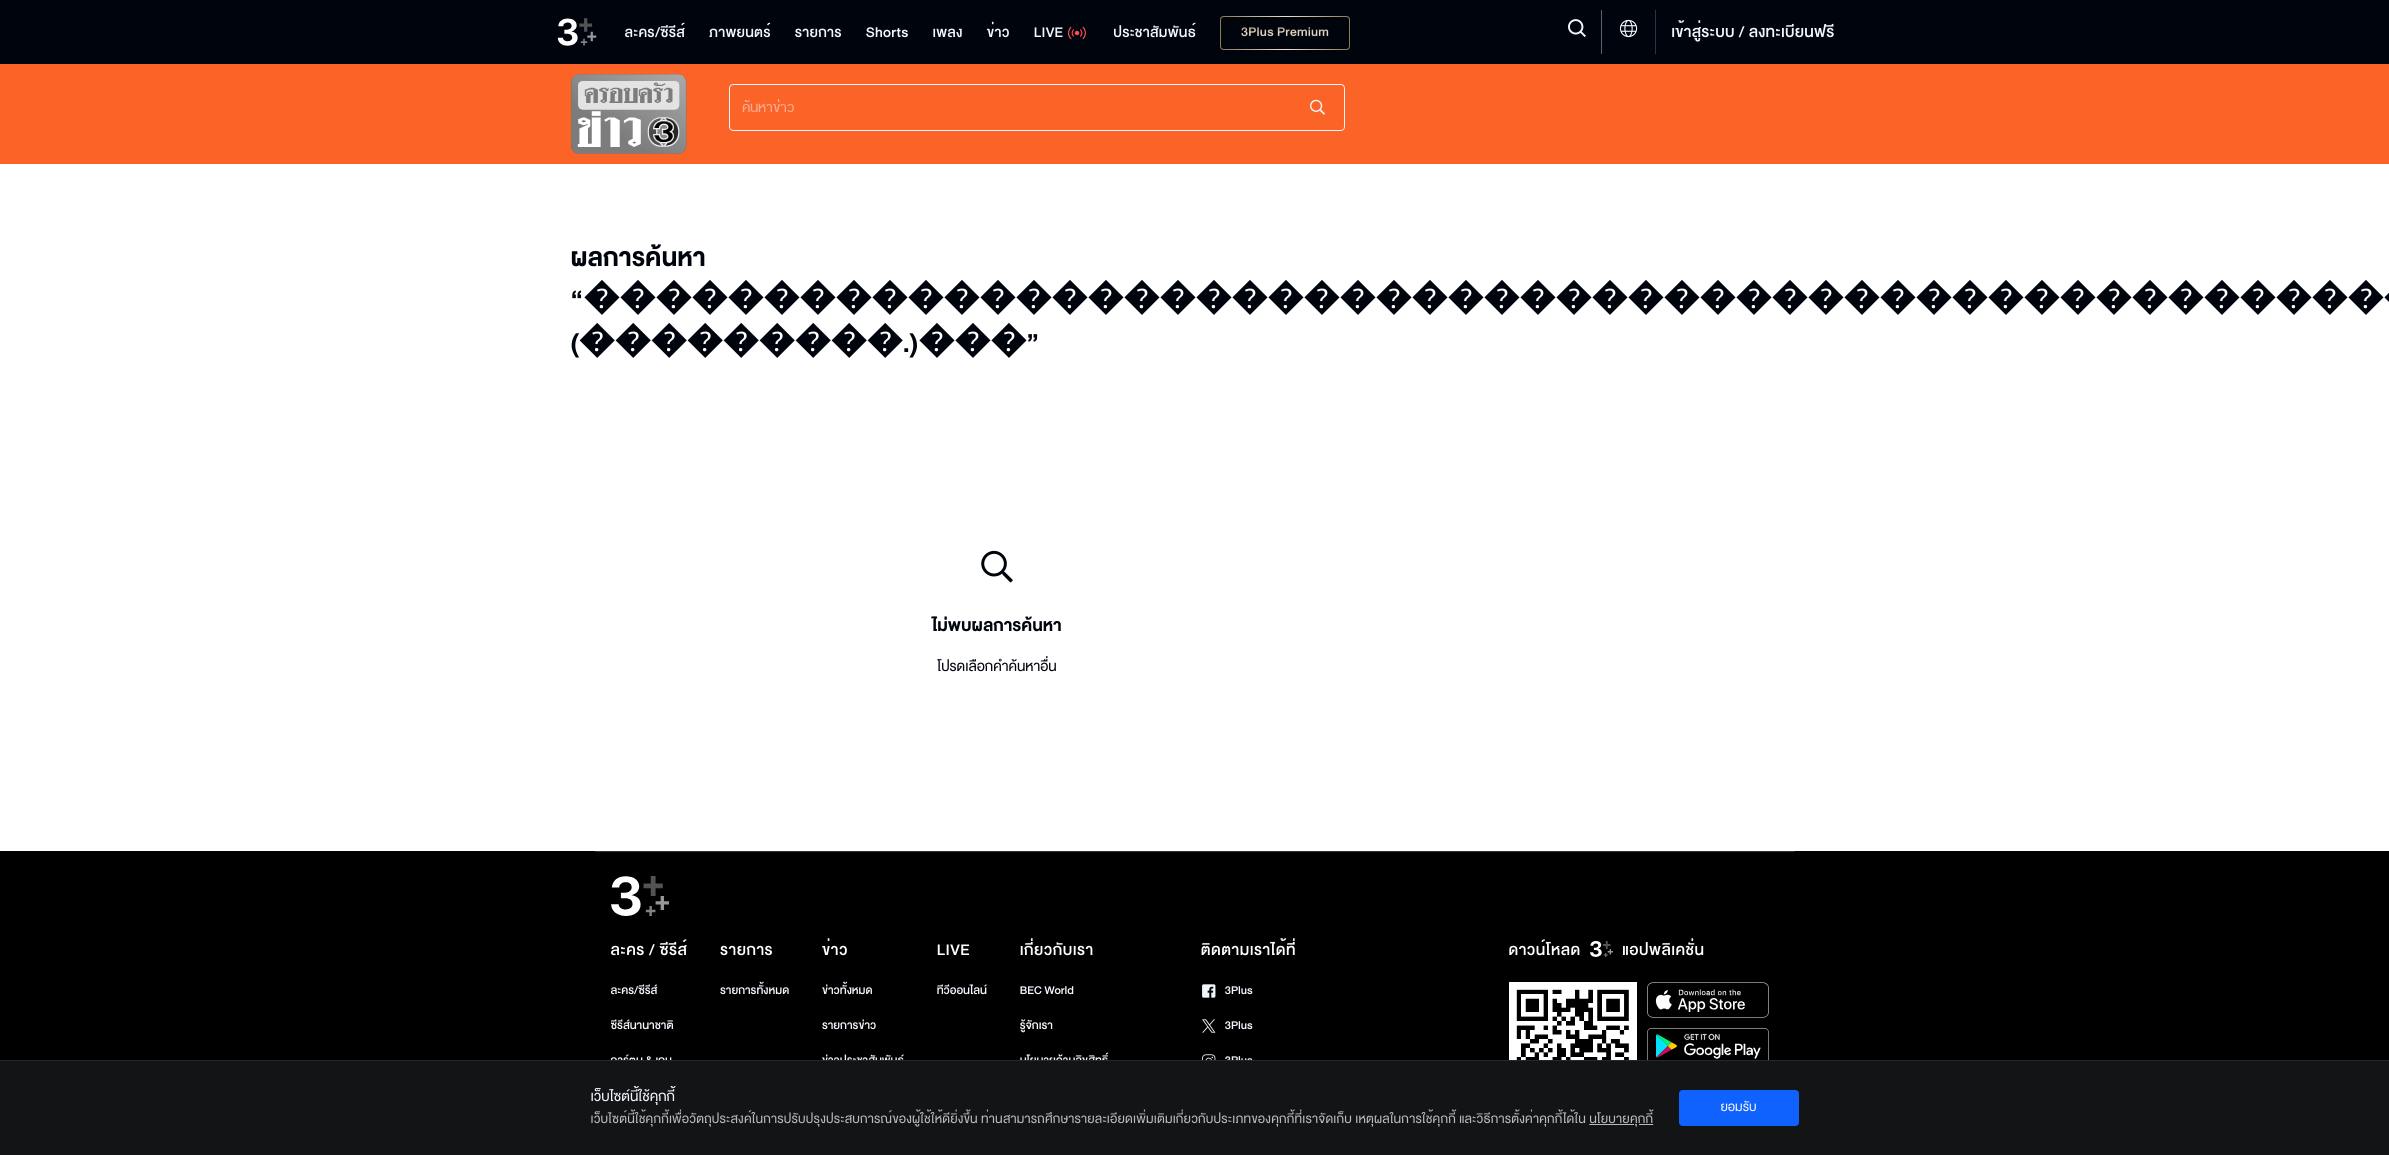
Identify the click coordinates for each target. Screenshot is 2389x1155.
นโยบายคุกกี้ (1621, 1119)
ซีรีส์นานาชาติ (642, 1025)
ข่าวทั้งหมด (847, 990)
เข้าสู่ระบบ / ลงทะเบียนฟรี (1752, 32)
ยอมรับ (1738, 1107)
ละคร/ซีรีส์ (634, 990)
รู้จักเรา (1036, 1025)
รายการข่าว (849, 1025)
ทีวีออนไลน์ (962, 990)
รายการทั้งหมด (754, 990)
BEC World (1047, 990)
